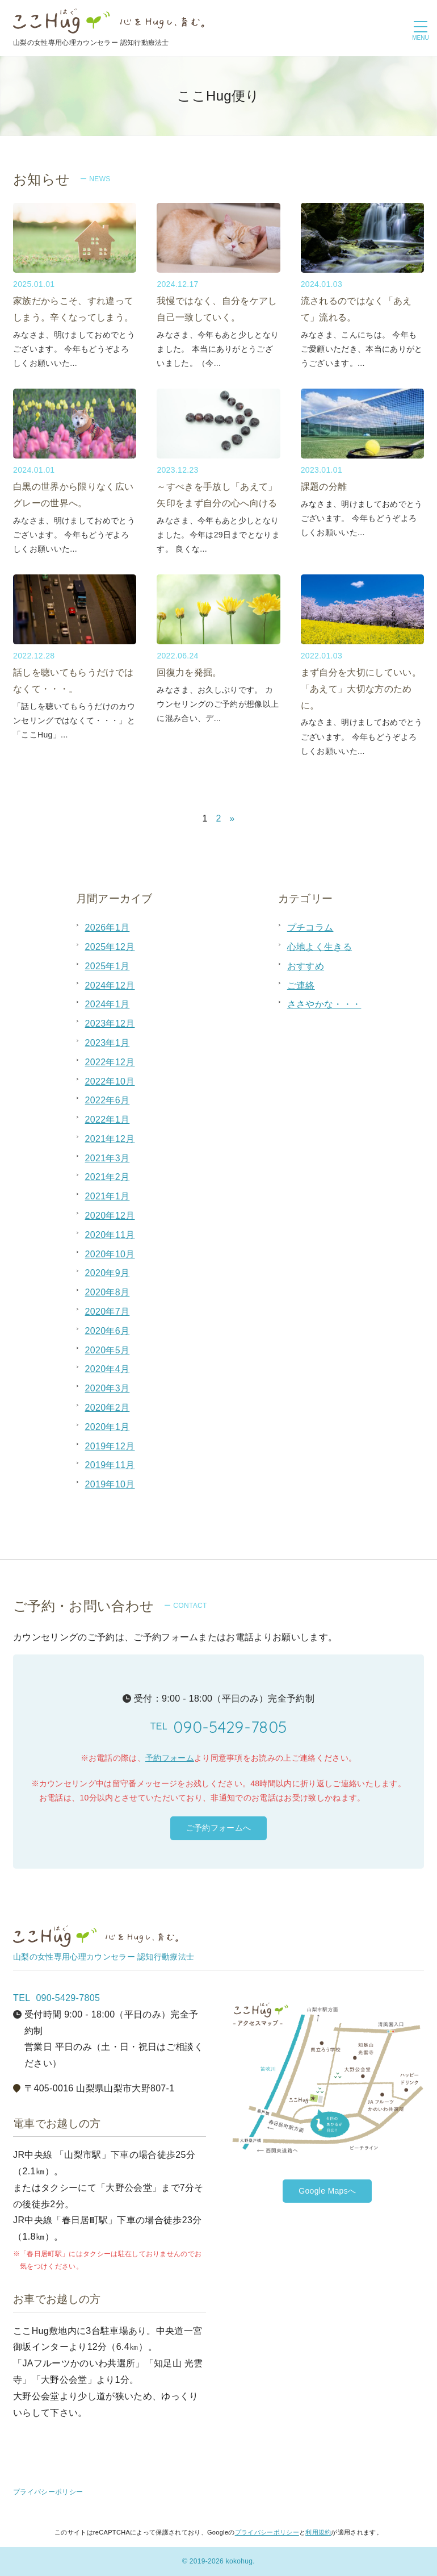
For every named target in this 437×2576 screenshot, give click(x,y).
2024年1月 (107, 1004)
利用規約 (318, 2532)
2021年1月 (107, 1196)
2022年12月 (110, 1062)
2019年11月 (110, 1465)
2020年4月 (107, 1369)
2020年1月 (107, 1427)
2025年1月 (107, 966)
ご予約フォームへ (218, 1827)
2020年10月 (110, 1254)
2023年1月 (107, 1043)
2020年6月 (107, 1331)
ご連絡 (301, 985)
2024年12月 (110, 985)
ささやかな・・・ (324, 1004)
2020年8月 (107, 1292)
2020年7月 (107, 1311)
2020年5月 (107, 1350)
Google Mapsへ (327, 2190)
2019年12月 (110, 1446)
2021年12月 (110, 1139)
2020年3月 (107, 1388)
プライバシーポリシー (48, 2492)
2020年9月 (107, 1273)
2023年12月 (110, 1023)
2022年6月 (107, 1100)
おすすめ (305, 966)
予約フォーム (169, 1757)
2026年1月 (107, 927)
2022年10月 (110, 1081)
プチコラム (310, 927)
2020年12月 (110, 1215)
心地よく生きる (319, 947)
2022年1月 (107, 1119)
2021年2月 (107, 1177)
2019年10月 (110, 1484)
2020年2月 (107, 1407)
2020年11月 (110, 1235)
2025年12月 (110, 947)
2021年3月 (107, 1158)
